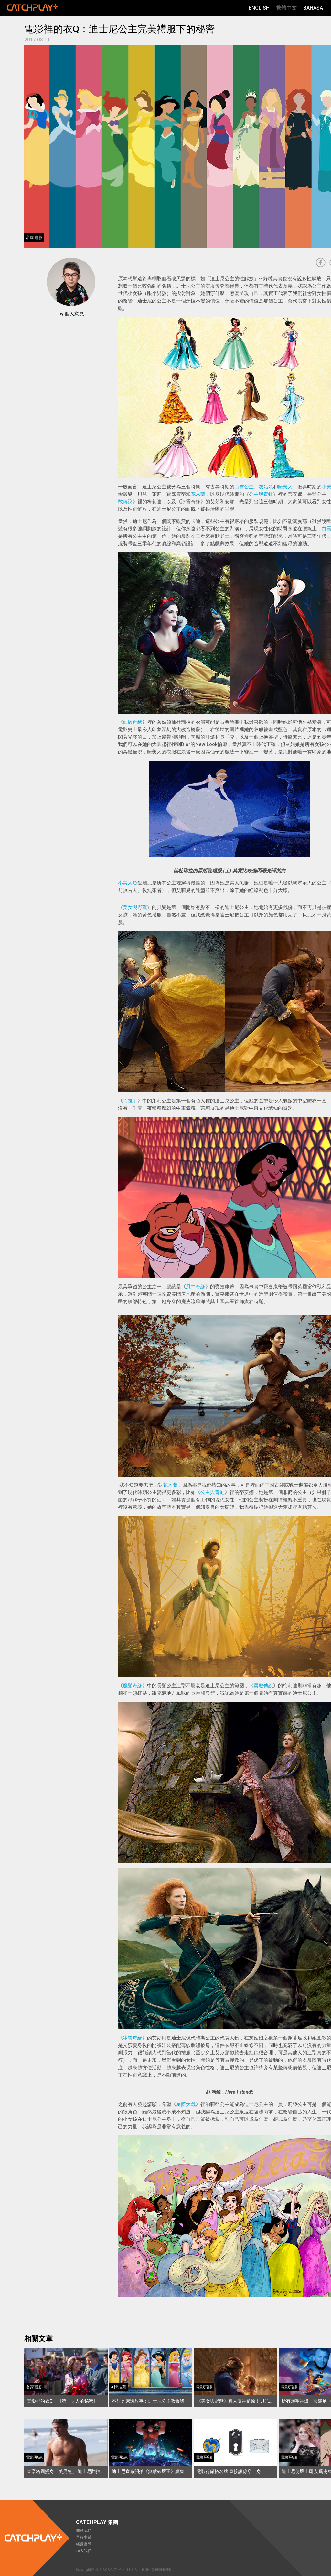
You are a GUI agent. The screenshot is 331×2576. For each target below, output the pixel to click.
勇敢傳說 (263, 1686)
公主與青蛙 (261, 494)
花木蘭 (198, 494)
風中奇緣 (195, 1287)
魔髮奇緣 (132, 1686)
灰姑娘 (266, 487)
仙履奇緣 (132, 722)
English (259, 8)
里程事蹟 (83, 2537)
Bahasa (313, 8)
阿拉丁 (130, 1101)
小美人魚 (127, 883)
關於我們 (83, 2530)
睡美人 (285, 487)
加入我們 (83, 2551)
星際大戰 (186, 2104)
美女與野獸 (135, 907)
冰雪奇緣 (132, 2038)
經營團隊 (83, 2544)
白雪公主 (244, 487)
